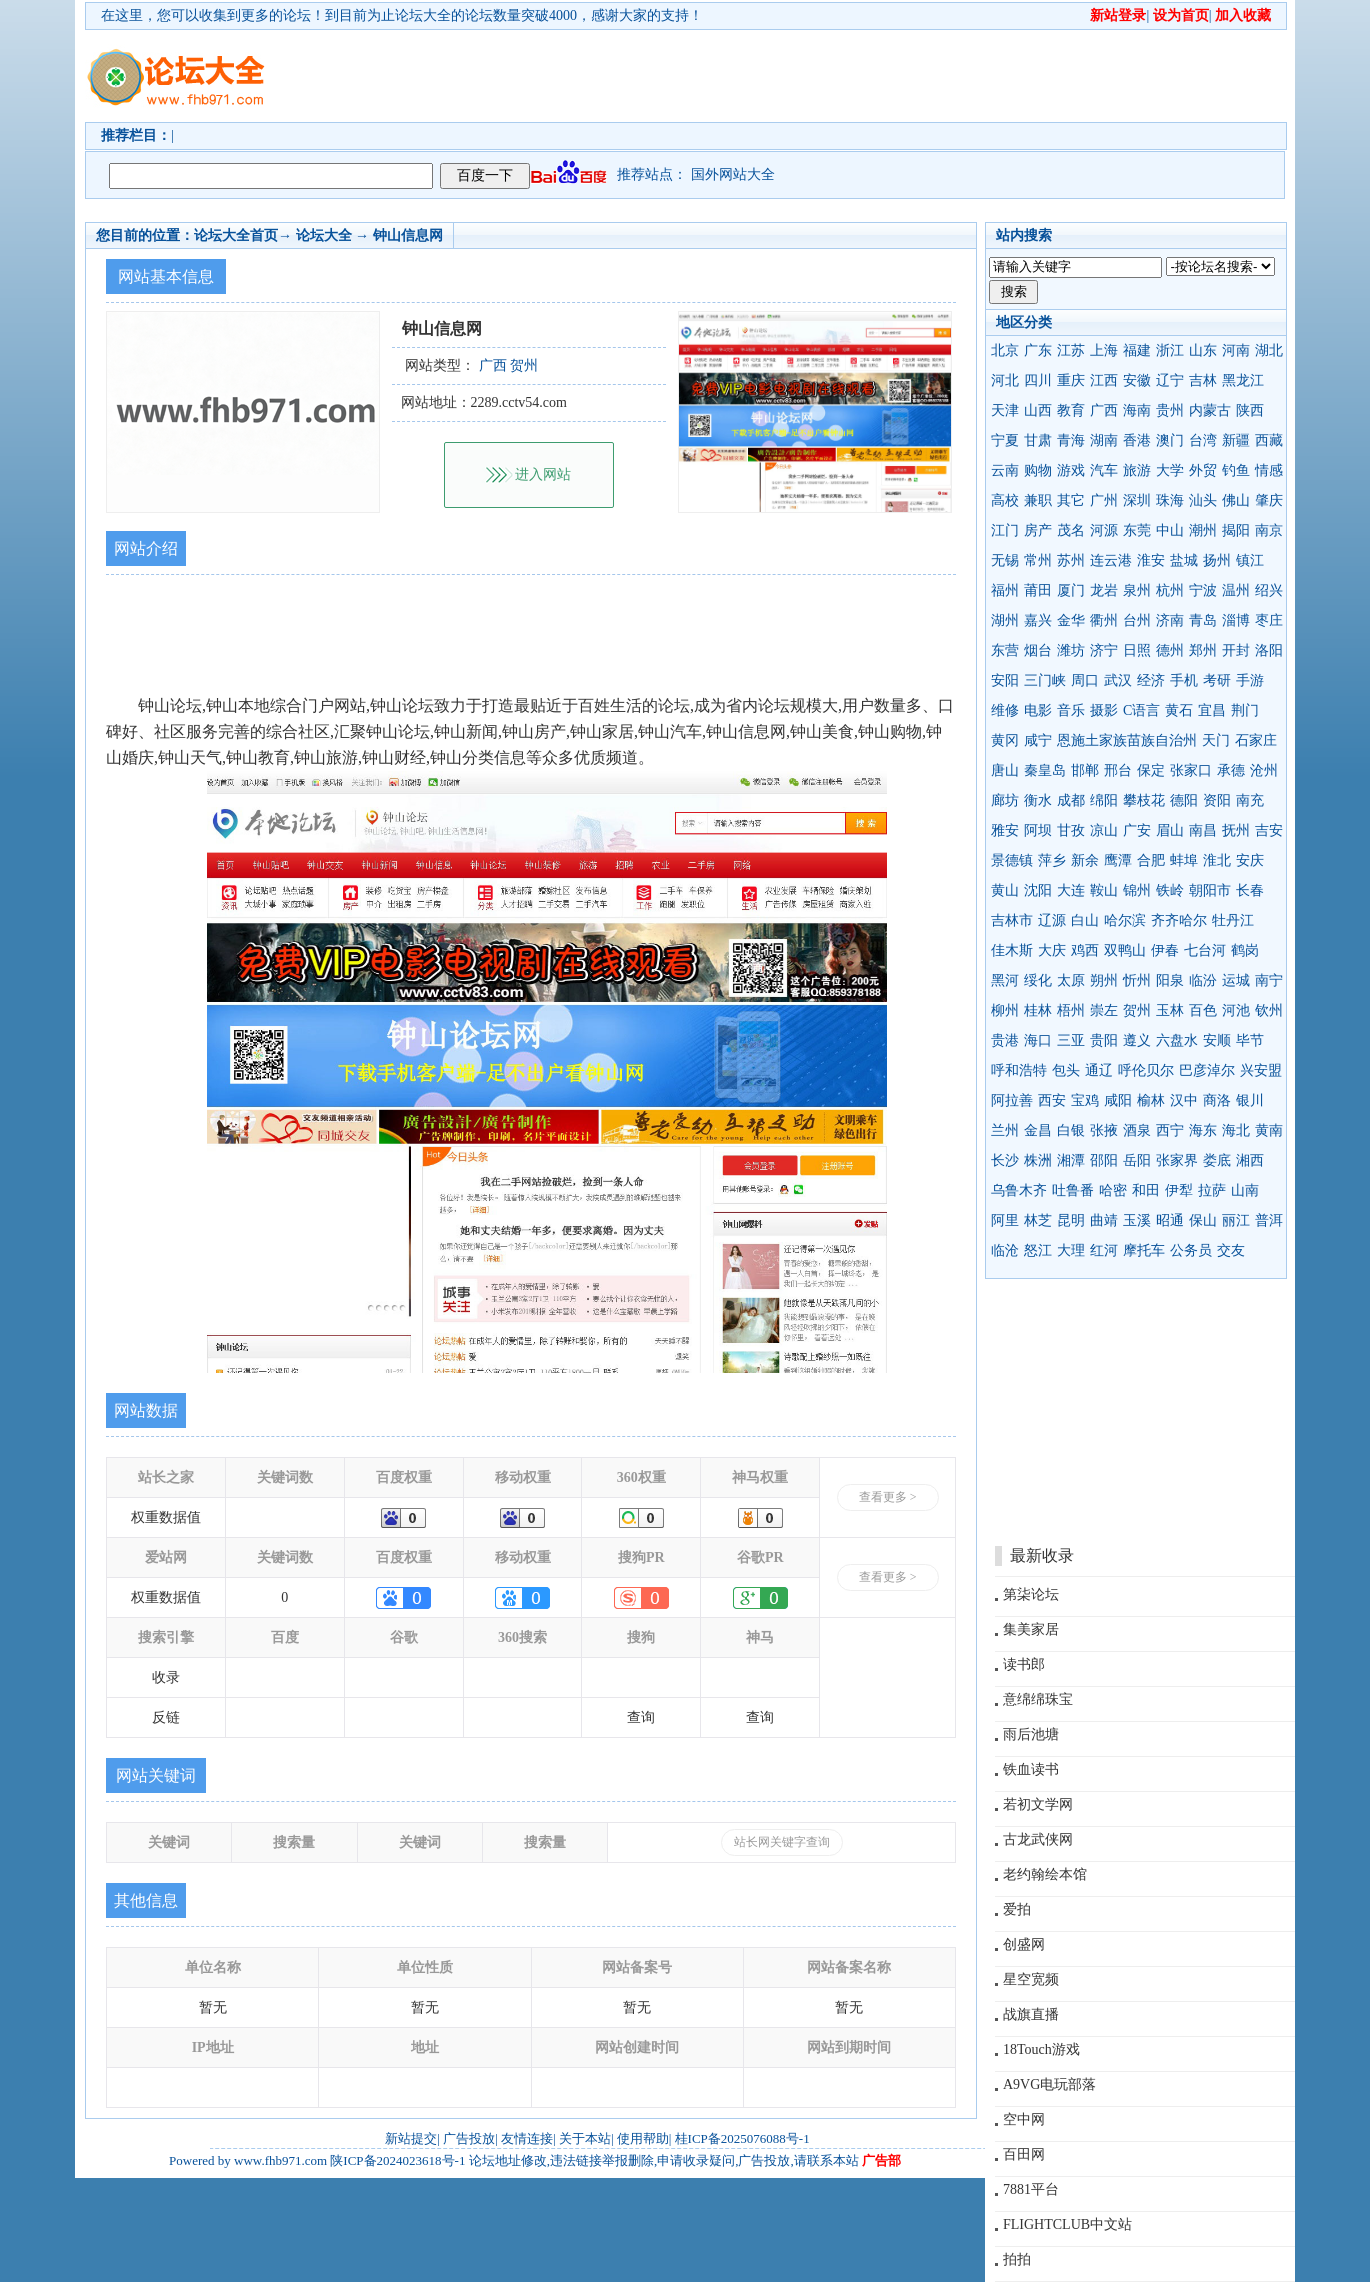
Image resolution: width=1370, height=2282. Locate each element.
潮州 (1203, 530)
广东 (1038, 350)
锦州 (1137, 890)
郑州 (1203, 650)
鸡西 (1085, 950)
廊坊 (1005, 800)
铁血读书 (1031, 1769)
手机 (1184, 680)
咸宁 (1038, 740)
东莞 (1137, 530)
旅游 (1137, 470)
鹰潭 (1118, 860)
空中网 (1024, 2119)
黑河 (1005, 980)
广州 (1104, 500)
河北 (1005, 380)
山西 (1038, 410)
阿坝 (1038, 830)
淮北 (1217, 860)
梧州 (1071, 1010)
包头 (1066, 1070)
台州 (1137, 620)
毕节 (1250, 1040)
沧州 (1264, 770)
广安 (1137, 830)
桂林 (1038, 1010)
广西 (1104, 410)
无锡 (1005, 560)
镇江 (1250, 560)
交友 (1231, 1250)
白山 (1085, 920)
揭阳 (1236, 530)
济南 (1170, 620)
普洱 (1269, 1220)
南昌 (1203, 830)
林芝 (1038, 1220)
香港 (1137, 440)
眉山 (1170, 830)
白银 (1071, 1130)
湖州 (1005, 620)
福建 (1137, 350)
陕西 (1250, 410)
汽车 (1104, 470)
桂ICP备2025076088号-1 (742, 2138)
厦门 (1071, 590)
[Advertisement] (800, 76)
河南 (1236, 350)
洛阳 (1269, 650)
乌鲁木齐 (1019, 1190)
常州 (1038, 560)
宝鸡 (1085, 1100)
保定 (1151, 770)
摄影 (1104, 710)
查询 (641, 1717)
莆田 (1038, 590)
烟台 (1038, 650)
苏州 (1071, 560)
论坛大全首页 (236, 235)
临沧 (1005, 1250)
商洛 (1217, 1100)
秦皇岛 (1045, 770)
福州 (1005, 590)
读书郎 (1024, 1664)
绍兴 (1269, 590)
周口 (1085, 680)
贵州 (1170, 410)
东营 (1005, 650)
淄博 (1236, 620)
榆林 (1151, 1100)
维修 (1005, 710)
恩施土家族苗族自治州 (1127, 740)
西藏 (1269, 440)
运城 (1236, 980)
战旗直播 (1031, 2014)
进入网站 (543, 474)
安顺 (1217, 1040)
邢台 (1118, 770)
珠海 (1170, 500)
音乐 (1071, 710)
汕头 (1203, 500)
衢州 (1104, 620)
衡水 (1038, 800)
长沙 (1005, 1160)
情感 (1269, 470)
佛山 (1236, 500)
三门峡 (1045, 680)
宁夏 (1005, 440)
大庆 (1052, 950)
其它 (1071, 500)
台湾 (1203, 440)
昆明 (1071, 1220)
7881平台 (1031, 2189)
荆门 (1245, 710)
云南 (1005, 470)
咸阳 (1118, 1100)
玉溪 (1137, 1220)
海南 (1137, 410)
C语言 (1141, 710)
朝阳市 (1210, 890)
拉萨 (1212, 1190)
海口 (1038, 1040)
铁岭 (1170, 890)
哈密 (1113, 1190)
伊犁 (1179, 1190)
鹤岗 (1245, 950)
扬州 (1217, 560)
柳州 (1005, 1010)
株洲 (1038, 1160)
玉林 (1170, 1010)
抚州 (1236, 830)
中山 (1170, 530)
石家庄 (1256, 740)
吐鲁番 (1073, 1190)
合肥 (1151, 860)
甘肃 (1038, 440)
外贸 (1203, 470)
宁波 (1203, 590)
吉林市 (1012, 920)
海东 (1203, 1130)
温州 (1236, 590)
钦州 (1269, 1010)
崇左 (1104, 1010)
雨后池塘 (1031, 1734)
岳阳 (1137, 1160)
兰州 (1005, 1130)
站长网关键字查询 (782, 1842)
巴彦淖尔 (1207, 1070)
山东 (1203, 350)
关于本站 (585, 2138)
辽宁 (1170, 380)
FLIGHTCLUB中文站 (1067, 2224)
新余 (1085, 860)
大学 (1170, 470)
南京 (1269, 530)
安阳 (1005, 680)
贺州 (1137, 1010)
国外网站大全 (733, 174)
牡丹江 (1233, 920)
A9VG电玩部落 (1049, 2084)
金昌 (1038, 1130)
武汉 (1118, 680)
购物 (1038, 470)
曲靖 (1104, 1220)
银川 (1250, 1100)
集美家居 (1031, 1629)
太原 (1071, 980)
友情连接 (527, 2138)
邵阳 (1104, 1160)
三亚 (1071, 1040)
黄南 (1269, 1130)
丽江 (1236, 1220)
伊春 (1165, 950)
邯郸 (1085, 770)
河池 (1236, 1010)
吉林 (1203, 380)
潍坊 (1071, 650)
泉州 (1137, 590)
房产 (1038, 530)
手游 (1250, 680)
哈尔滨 (1125, 920)
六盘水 (1177, 1040)
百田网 (1024, 2154)
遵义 (1137, 1040)
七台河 (1205, 950)
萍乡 (1052, 860)
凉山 (1104, 830)
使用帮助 (643, 2138)
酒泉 (1137, 1130)
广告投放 (469, 2138)
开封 (1236, 650)
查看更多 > (888, 1497)
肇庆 (1269, 500)
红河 (1104, 1250)
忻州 (1137, 980)
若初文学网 (1038, 1804)
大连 (1071, 890)
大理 (1071, 1250)
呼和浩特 (1019, 1070)
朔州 (1104, 980)
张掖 (1104, 1130)
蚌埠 (1184, 860)
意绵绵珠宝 (1038, 1699)
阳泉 (1170, 980)
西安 (1052, 1100)
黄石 (1179, 710)
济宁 (1104, 650)
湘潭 (1071, 1160)
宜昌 (1212, 710)
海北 (1236, 1130)
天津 (1005, 410)
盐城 (1184, 560)
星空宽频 (1031, 1979)
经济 (1151, 680)
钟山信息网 (408, 235)
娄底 (1217, 1160)
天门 (1216, 740)
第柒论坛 (1031, 1594)
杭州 (1170, 590)
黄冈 (1005, 740)
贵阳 (1104, 1040)
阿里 (1005, 1220)
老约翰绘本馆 (1045, 1874)
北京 (1005, 350)
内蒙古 (1210, 410)
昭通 (1170, 1220)
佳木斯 (1012, 950)
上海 (1104, 350)
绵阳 (1104, 800)
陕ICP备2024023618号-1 (397, 2160)
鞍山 (1104, 890)
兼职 (1038, 500)
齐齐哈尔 (1179, 920)
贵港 (1005, 1040)
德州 (1170, 650)
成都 (1071, 800)
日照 (1137, 650)
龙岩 (1104, 590)
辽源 (1052, 920)
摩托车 (1144, 1250)
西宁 (1170, 1130)
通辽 (1099, 1070)
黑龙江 (1243, 380)
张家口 (1191, 770)
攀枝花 (1144, 800)
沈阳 (1038, 890)
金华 (1071, 620)
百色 (1203, 1010)
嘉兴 (1038, 620)
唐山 (1005, 770)
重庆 (1071, 380)
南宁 (1269, 980)
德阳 (1184, 800)
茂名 (1071, 530)
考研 (1217, 680)
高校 (1005, 500)
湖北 (1269, 350)
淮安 (1151, 560)
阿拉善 (1012, 1100)
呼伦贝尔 (1146, 1070)
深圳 (1137, 500)
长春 (1250, 890)
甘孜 (1071, 830)
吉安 (1269, 830)
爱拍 (1017, 1909)
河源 (1104, 530)
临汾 (1203, 980)
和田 (1146, 1190)
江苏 (1071, 350)
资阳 (1217, 800)
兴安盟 (1261, 1070)
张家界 (1177, 1160)
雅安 (1005, 830)
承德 (1231, 770)
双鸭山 (1125, 950)
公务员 (1191, 1250)
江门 (1005, 530)
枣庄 (1269, 620)
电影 (1038, 710)
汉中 (1184, 1100)
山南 (1245, 1190)
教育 (1071, 410)
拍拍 (1017, 2259)
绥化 (1038, 980)
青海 (1071, 440)
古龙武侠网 (1038, 1839)
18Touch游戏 (1041, 2049)
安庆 (1250, 860)
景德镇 (1012, 860)
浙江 (1170, 350)
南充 (1250, 800)
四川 (1038, 380)
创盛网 (1024, 1944)
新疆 (1236, 440)
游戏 (1071, 470)
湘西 (1250, 1160)
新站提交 (411, 2138)
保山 (1203, 1220)
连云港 (1111, 560)
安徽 (1137, 380)
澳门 (1170, 440)
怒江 (1038, 1250)
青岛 (1203, 620)
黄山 (1005, 890)
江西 (1104, 380)
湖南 (1104, 440)
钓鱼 (1236, 470)
